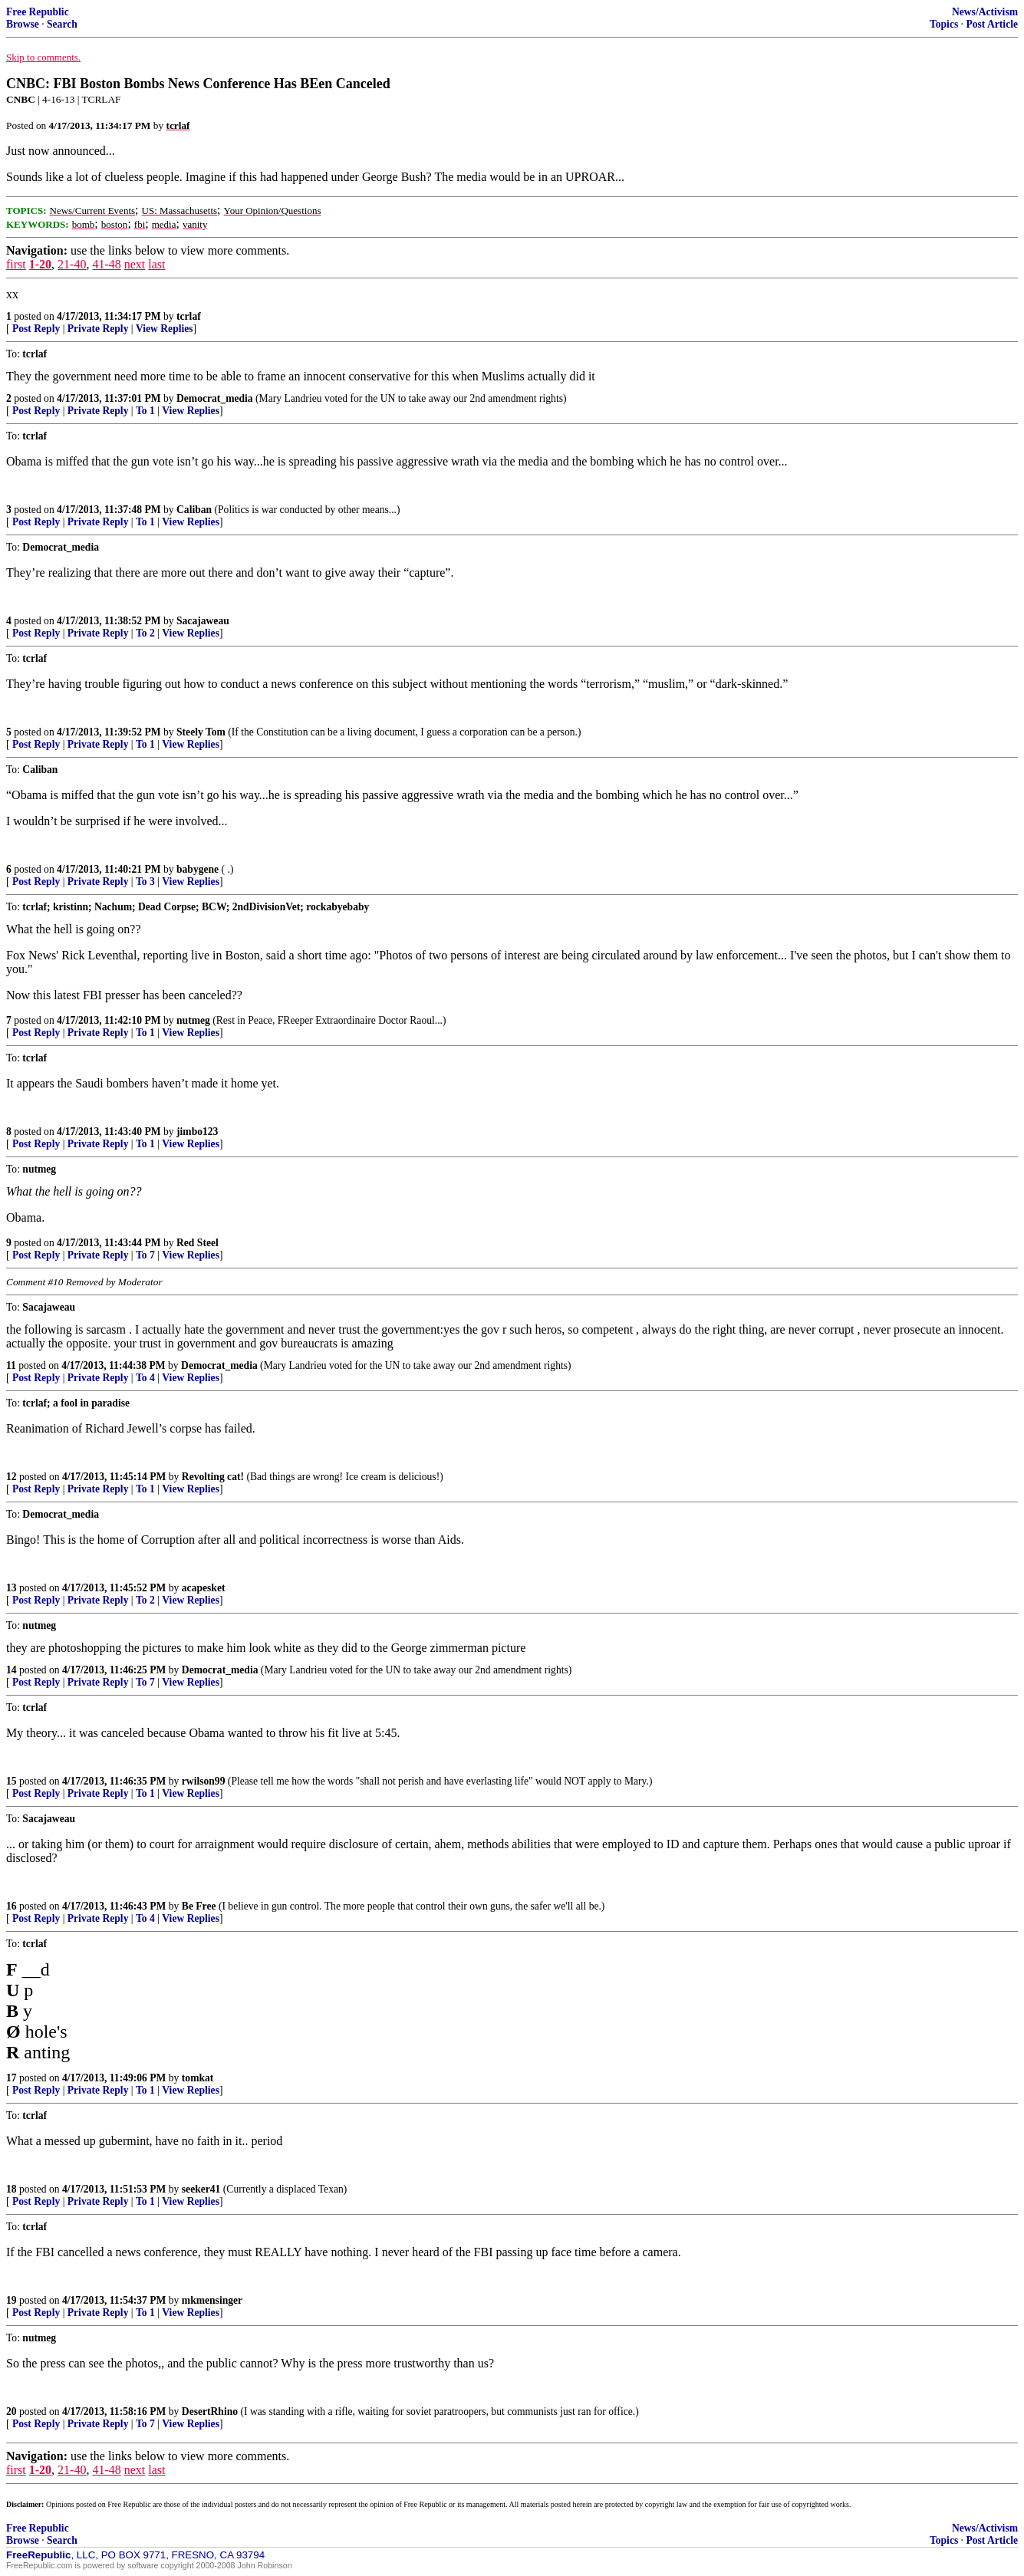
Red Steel (197, 1243)
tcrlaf (188, 316)
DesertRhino (210, 2411)
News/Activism (985, 12)
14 (11, 1670)
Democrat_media (214, 398)
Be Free (199, 1906)
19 (11, 2300)
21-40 (72, 264)
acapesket (204, 1588)
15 (11, 1781)
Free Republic (37, 12)
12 (11, 1476)
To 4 (145, 1377)
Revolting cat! (213, 1476)
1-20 (40, 264)
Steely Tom (201, 732)
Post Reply (36, 328)
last (156, 264)
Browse (22, 24)
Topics (944, 24)
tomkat (198, 2078)
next (135, 264)
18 (11, 2189)
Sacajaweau (202, 621)
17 (11, 2078)
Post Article (992, 24)
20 (11, 2411)
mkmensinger (212, 2300)
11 (11, 1365)
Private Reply (98, 328)
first (16, 264)
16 (11, 1906)
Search (62, 24)
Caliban (194, 509)
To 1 (145, 410)
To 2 (145, 633)
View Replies (164, 328)
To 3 (145, 881)
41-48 (106, 264)
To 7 (145, 1255)
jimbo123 (197, 1131)
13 (11, 1588)
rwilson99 (204, 1781)
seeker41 (201, 2189)
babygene (197, 869)
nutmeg (193, 1020)
